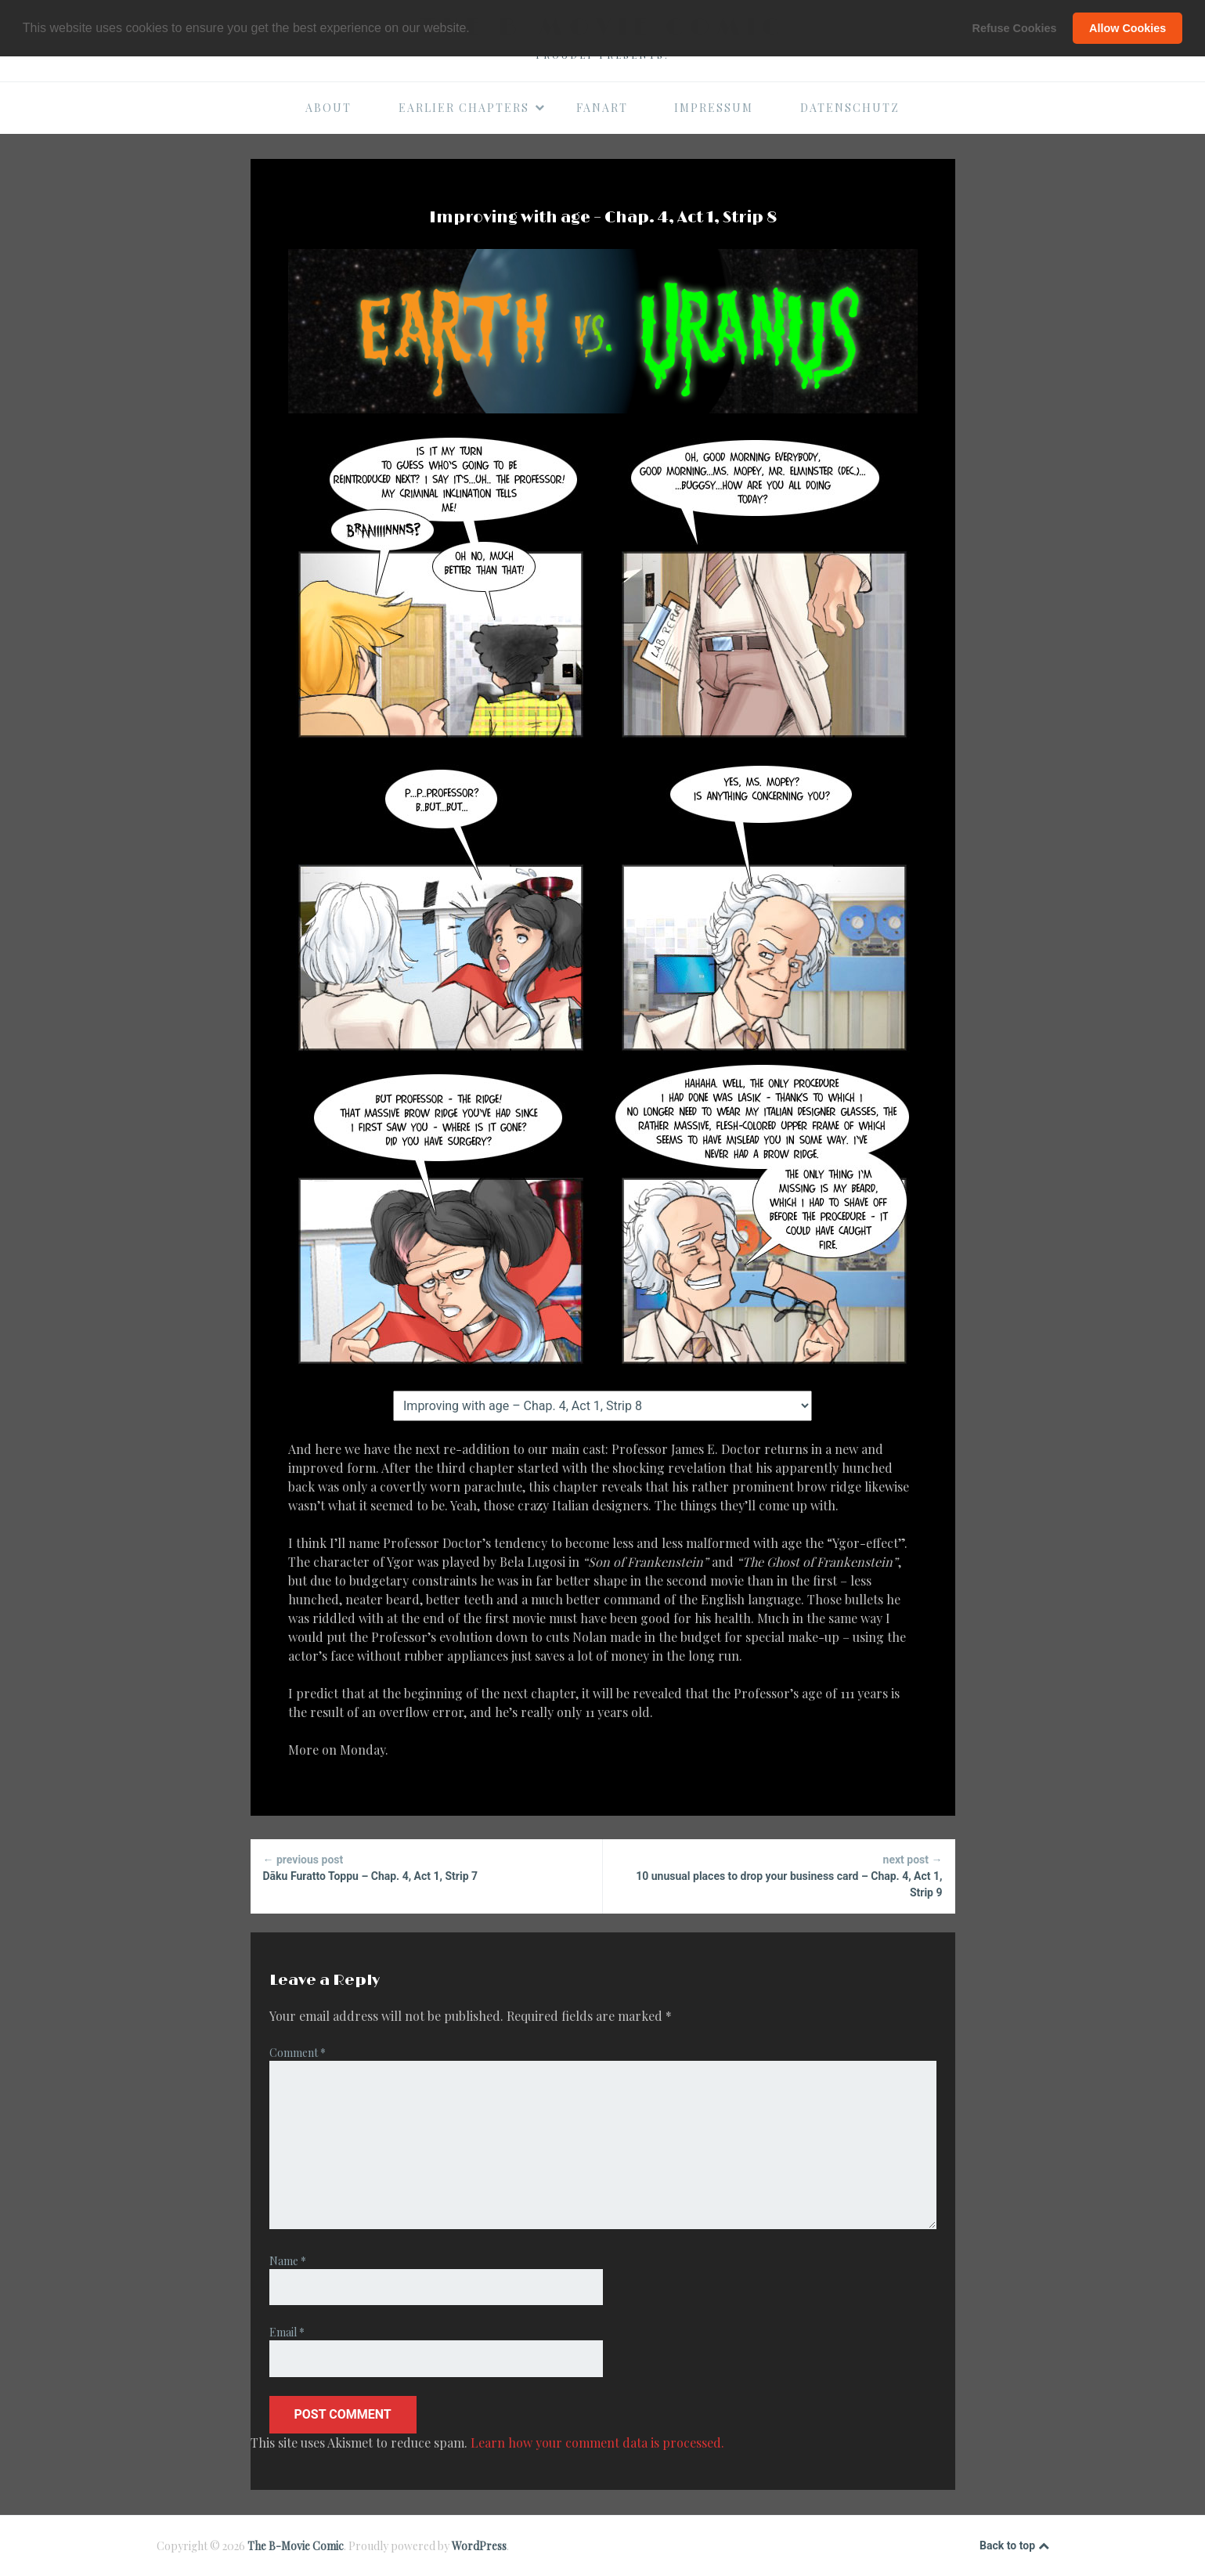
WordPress (479, 2545)
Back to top (1014, 2546)
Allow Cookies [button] (1127, 28)
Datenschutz (850, 107)
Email (287, 2332)
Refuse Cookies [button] (1014, 28)
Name (287, 2260)
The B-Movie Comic (295, 2545)
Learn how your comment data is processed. (597, 2442)
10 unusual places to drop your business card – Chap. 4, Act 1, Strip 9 (779, 1875)
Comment (297, 2052)
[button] (475, 29)
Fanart (602, 107)
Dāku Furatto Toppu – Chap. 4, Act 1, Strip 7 (426, 1867)
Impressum (713, 107)
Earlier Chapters (472, 107)
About (328, 107)
